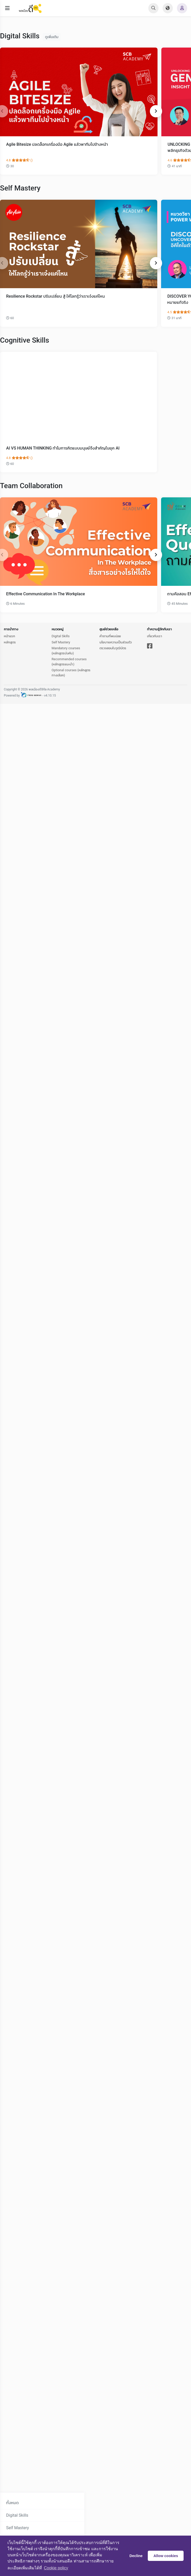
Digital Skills (17, 2515)
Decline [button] (135, 2556)
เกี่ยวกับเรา (154, 636)
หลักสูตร (10, 642)
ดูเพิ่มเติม (51, 37)
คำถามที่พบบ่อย (110, 636)
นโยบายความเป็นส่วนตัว (115, 642)
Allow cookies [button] (165, 2556)
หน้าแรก (9, 636)
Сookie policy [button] (56, 2568)
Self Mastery (17, 2527)
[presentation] (156, 111)
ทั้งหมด (12, 2502)
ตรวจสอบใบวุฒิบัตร (112, 648)
